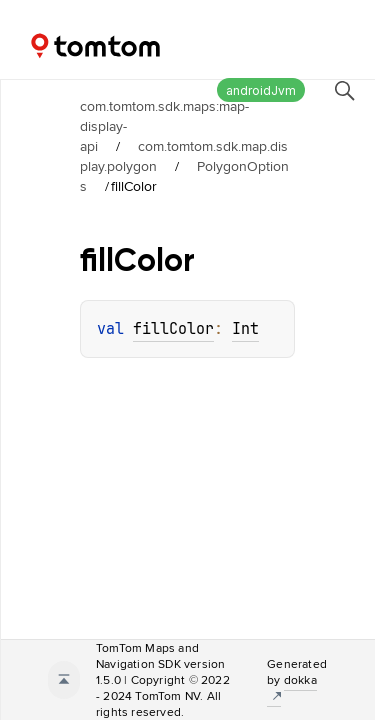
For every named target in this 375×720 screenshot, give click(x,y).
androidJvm (261, 90)
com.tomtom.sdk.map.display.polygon (184, 156)
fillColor (173, 329)
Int (245, 329)
